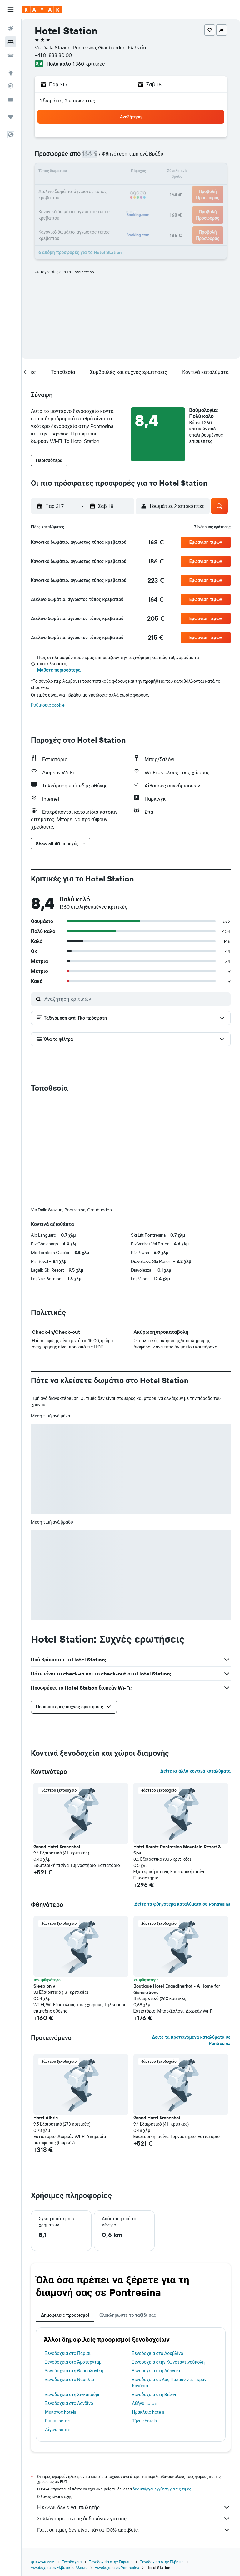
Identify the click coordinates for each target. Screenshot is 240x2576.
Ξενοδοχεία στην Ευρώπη (110, 2561)
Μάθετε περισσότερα (59, 670)
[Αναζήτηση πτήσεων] (10, 28)
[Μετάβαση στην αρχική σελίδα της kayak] (42, 9)
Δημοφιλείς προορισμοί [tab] (65, 2315)
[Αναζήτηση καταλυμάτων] (10, 42)
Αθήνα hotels (145, 2403)
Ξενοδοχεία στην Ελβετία (161, 2561)
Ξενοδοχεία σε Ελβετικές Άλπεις (59, 2567)
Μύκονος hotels (60, 2412)
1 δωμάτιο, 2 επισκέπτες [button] (67, 100)
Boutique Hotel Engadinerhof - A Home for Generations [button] (176, 1989)
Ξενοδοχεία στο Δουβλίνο (157, 2353)
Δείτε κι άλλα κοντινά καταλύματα (195, 1771)
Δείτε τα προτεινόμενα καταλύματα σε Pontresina (191, 2040)
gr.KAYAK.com (42, 2561)
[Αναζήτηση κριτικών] (136, 999)
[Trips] (10, 117)
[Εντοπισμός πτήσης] (10, 86)
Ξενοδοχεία (72, 2561)
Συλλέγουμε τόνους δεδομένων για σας (134, 2518)
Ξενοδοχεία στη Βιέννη (155, 2394)
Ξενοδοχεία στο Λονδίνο (69, 2403)
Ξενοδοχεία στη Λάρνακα (157, 2371)
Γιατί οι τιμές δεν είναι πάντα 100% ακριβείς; (134, 2530)
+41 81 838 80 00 (53, 55)
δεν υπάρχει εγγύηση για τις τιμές (162, 2489)
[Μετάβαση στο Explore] (10, 73)
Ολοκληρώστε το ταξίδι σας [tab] (127, 2315)
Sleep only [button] (44, 1986)
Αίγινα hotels (57, 2429)
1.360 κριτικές (89, 64)
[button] (11, 10)
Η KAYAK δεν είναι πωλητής (134, 2507)
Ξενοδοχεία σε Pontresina (117, 2567)
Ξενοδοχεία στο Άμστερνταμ (73, 2362)
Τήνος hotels (144, 2421)
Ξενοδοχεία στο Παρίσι (68, 2353)
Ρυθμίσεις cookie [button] (48, 705)
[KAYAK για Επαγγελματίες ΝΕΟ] (10, 99)
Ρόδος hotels (57, 2421)
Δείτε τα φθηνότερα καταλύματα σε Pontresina (182, 1904)
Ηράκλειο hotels (148, 2412)
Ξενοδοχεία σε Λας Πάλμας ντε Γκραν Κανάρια (169, 2383)
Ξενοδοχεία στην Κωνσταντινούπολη (168, 2362)
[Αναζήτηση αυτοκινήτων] (10, 55)
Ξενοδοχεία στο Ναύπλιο (69, 2379)
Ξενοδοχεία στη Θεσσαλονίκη (74, 2371)
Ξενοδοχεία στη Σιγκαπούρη (73, 2394)
